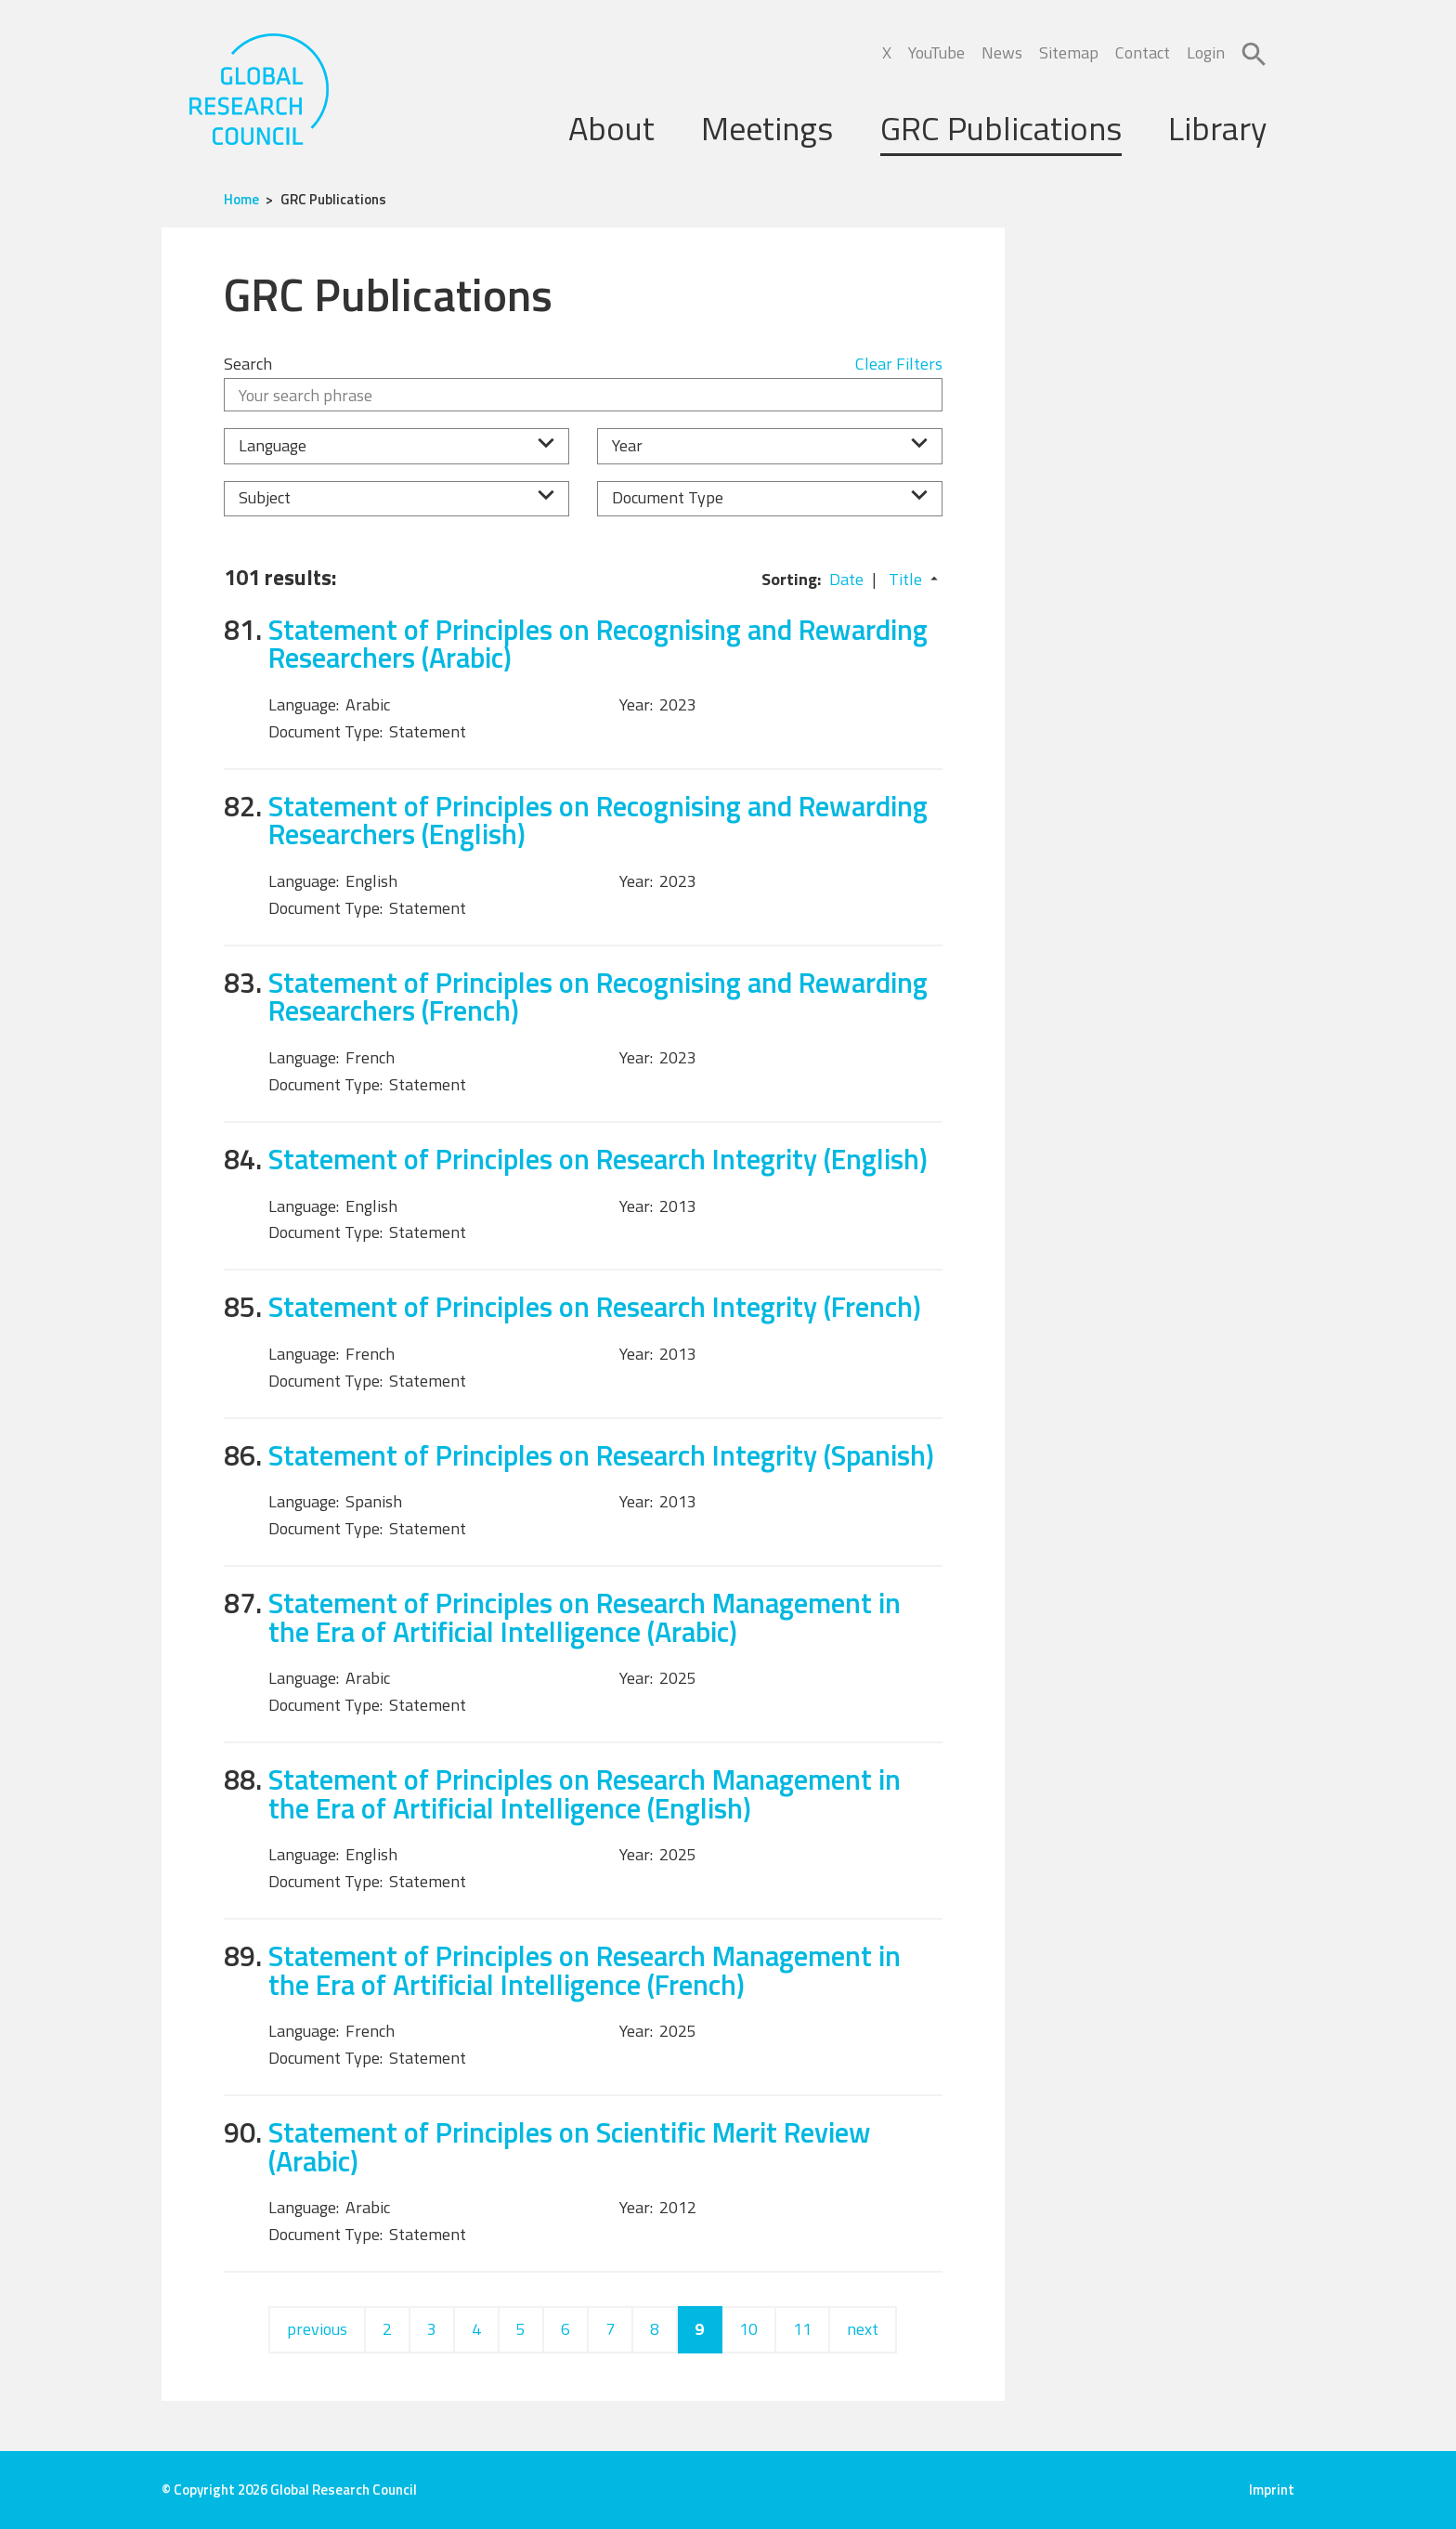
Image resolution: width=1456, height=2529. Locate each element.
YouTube (936, 52)
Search (248, 363)
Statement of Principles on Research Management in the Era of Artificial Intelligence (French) (584, 1970)
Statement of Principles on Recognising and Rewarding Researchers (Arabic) (598, 643)
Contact (1142, 52)
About (611, 127)
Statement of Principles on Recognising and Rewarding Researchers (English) (598, 820)
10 (748, 2328)
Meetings (767, 127)
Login (1206, 52)
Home (241, 199)
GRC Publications (1001, 127)
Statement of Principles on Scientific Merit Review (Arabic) (569, 2146)
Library (1217, 127)
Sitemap (1068, 52)
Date (846, 579)
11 (802, 2328)
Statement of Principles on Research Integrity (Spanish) (601, 1455)
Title (905, 579)
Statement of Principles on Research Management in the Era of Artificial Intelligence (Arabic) (584, 1617)
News (1002, 52)
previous (317, 2328)
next (862, 2328)
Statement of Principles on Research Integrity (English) (598, 1158)
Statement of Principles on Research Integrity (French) (594, 1306)
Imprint (1271, 2489)
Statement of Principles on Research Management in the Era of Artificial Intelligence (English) (584, 1793)
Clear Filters (898, 363)
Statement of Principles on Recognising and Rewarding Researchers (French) (598, 996)
